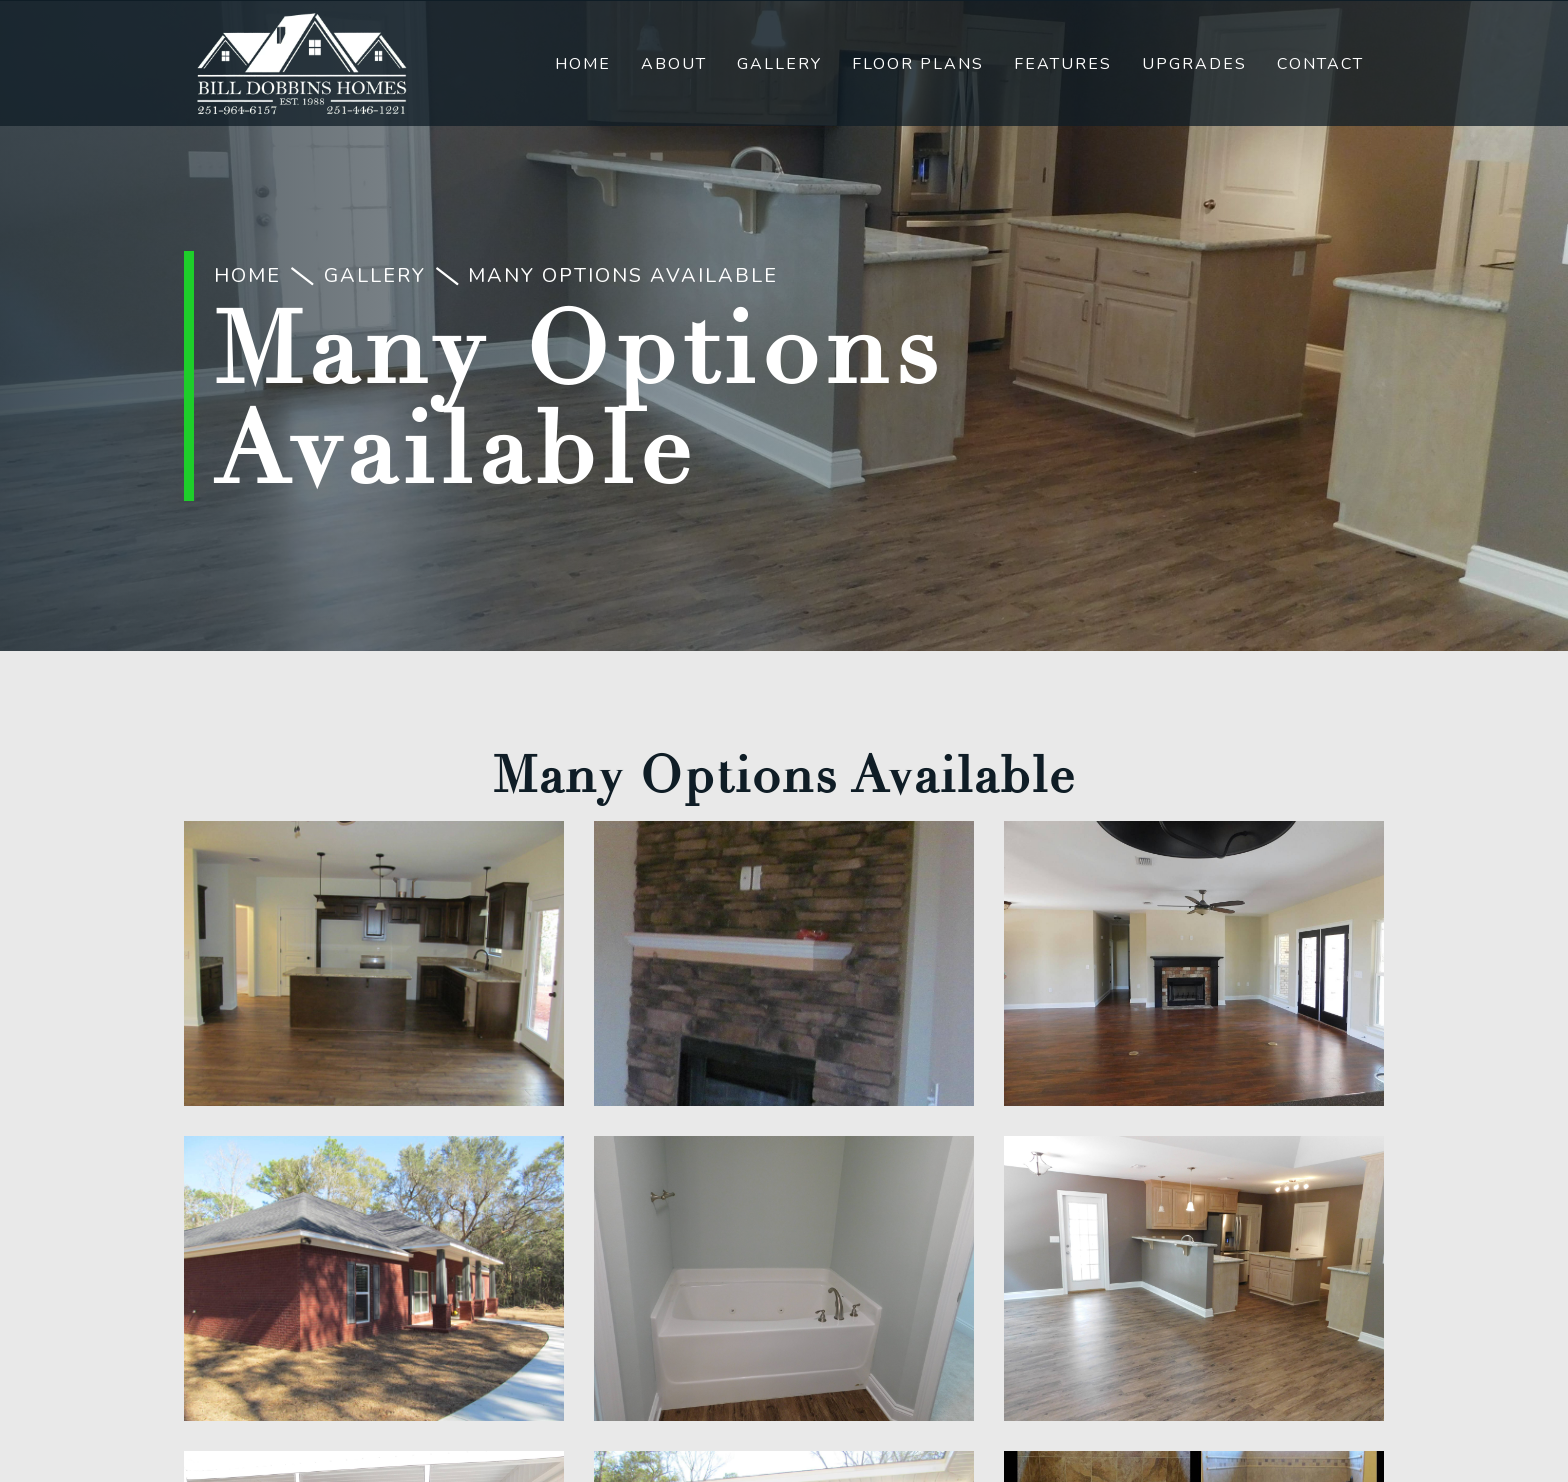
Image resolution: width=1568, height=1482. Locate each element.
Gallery (779, 64)
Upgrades (1194, 64)
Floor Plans (918, 64)
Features (1063, 64)
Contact (1320, 64)
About (674, 64)
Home (583, 64)
